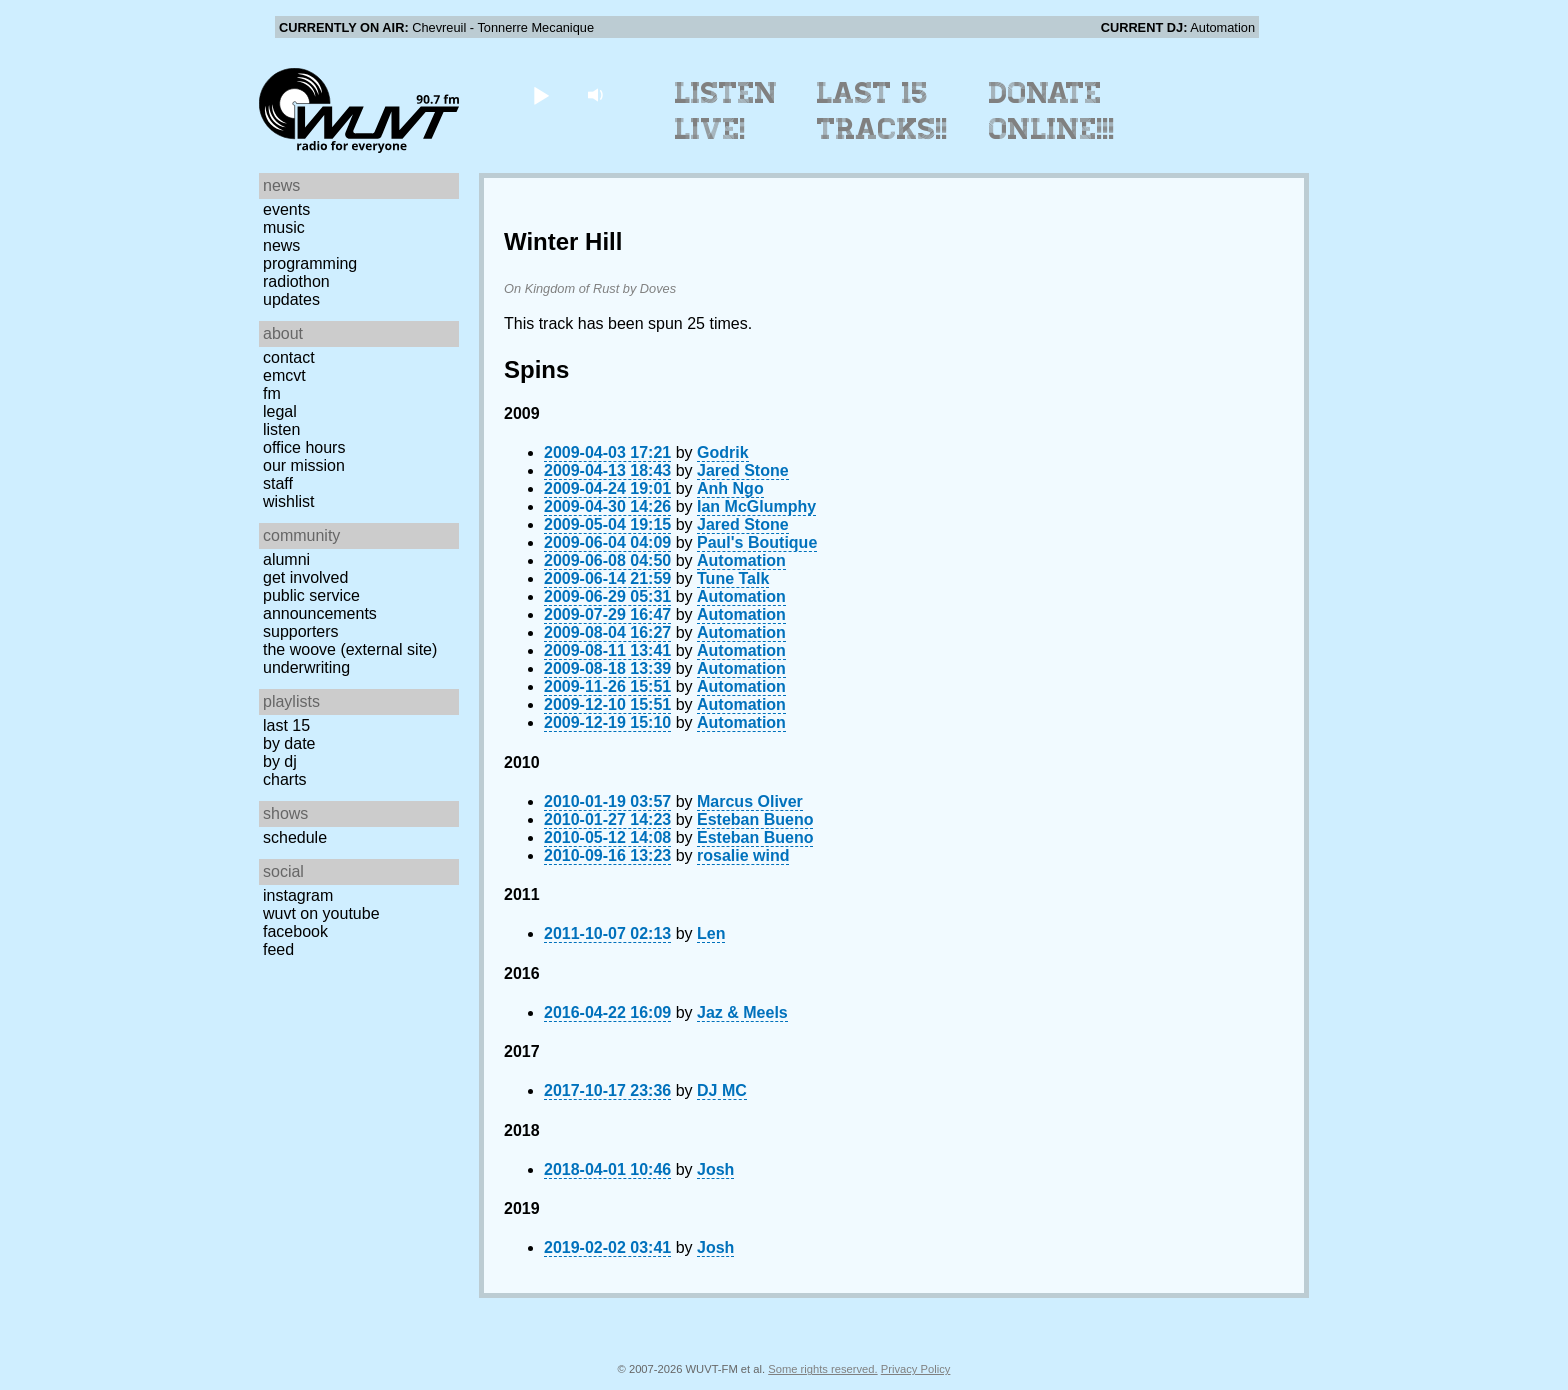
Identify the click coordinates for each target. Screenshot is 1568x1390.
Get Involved (305, 577)
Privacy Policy (916, 1369)
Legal (280, 411)
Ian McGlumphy (756, 506)
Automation (741, 560)
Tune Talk (733, 578)
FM (272, 393)
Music (284, 227)
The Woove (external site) (350, 649)
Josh (715, 1169)
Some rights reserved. (822, 1369)
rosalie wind (743, 855)
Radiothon (296, 281)
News (281, 245)
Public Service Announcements (320, 604)
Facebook (295, 931)
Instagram (298, 895)
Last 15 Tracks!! (882, 111)
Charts (285, 779)
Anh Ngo (730, 488)
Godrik (723, 452)
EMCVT (284, 375)
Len (711, 933)
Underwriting (306, 667)
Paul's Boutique (757, 542)
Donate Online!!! (1052, 111)
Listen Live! (726, 111)
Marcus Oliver (750, 801)
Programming (310, 263)
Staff (278, 483)
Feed (278, 949)
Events (286, 209)
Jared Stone (743, 470)
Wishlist (289, 501)
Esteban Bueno (755, 819)
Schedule (295, 837)
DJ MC (722, 1090)
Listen (281, 429)
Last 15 (286, 725)
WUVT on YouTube (321, 913)
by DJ (280, 761)
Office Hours (304, 447)
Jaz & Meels (742, 1012)
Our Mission (304, 465)
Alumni (286, 559)
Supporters (301, 631)
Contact (289, 357)
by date (289, 743)
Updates (291, 299)
